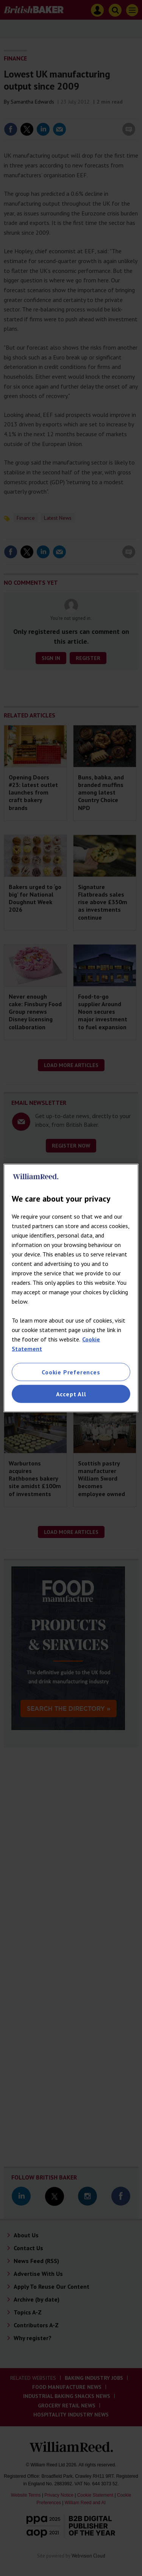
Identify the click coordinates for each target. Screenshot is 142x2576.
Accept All (71, 1394)
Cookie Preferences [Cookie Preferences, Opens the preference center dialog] (71, 1372)
